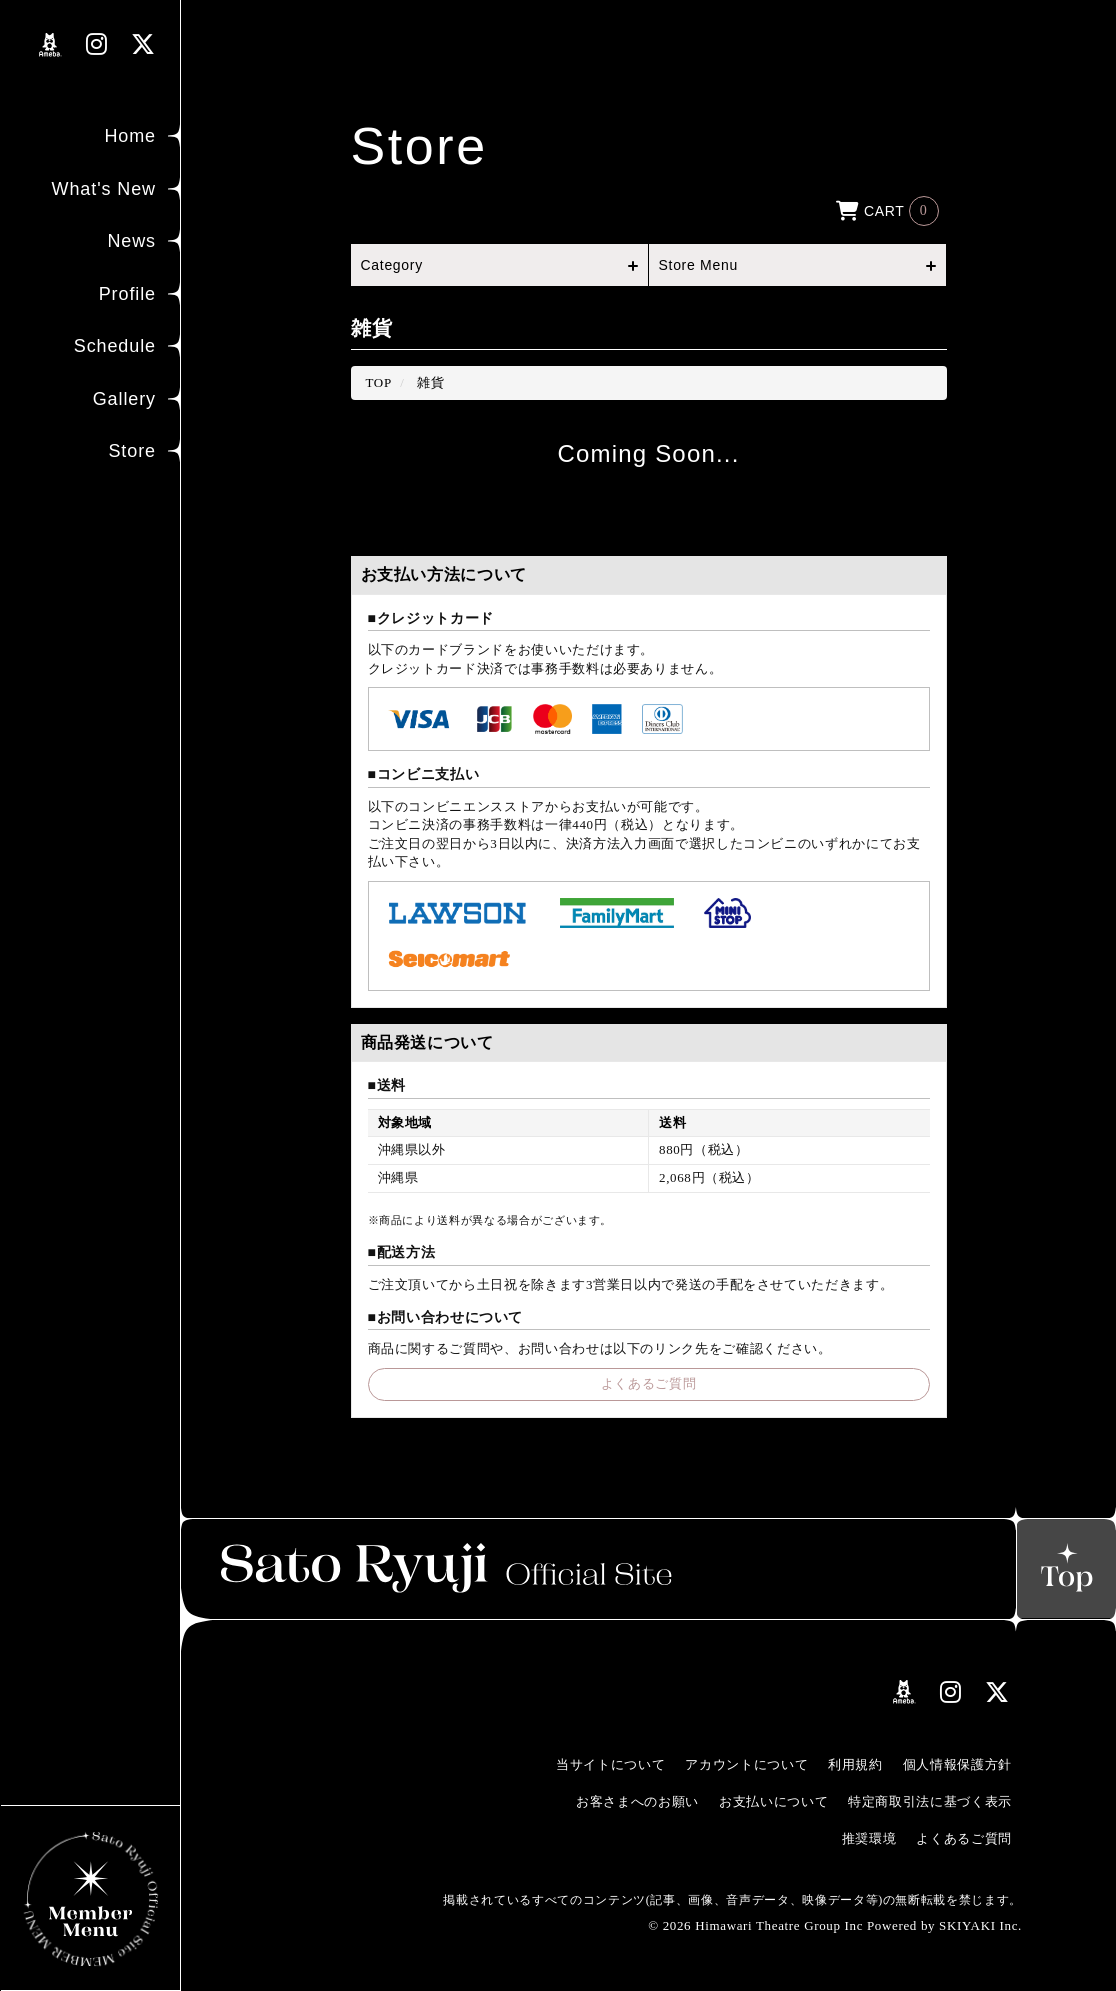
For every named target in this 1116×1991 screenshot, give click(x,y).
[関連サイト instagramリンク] (97, 44)
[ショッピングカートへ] (887, 209)
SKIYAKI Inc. (980, 1925)
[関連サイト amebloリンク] (50, 45)
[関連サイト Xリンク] (143, 44)
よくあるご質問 (649, 1383)
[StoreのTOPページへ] (379, 382)
